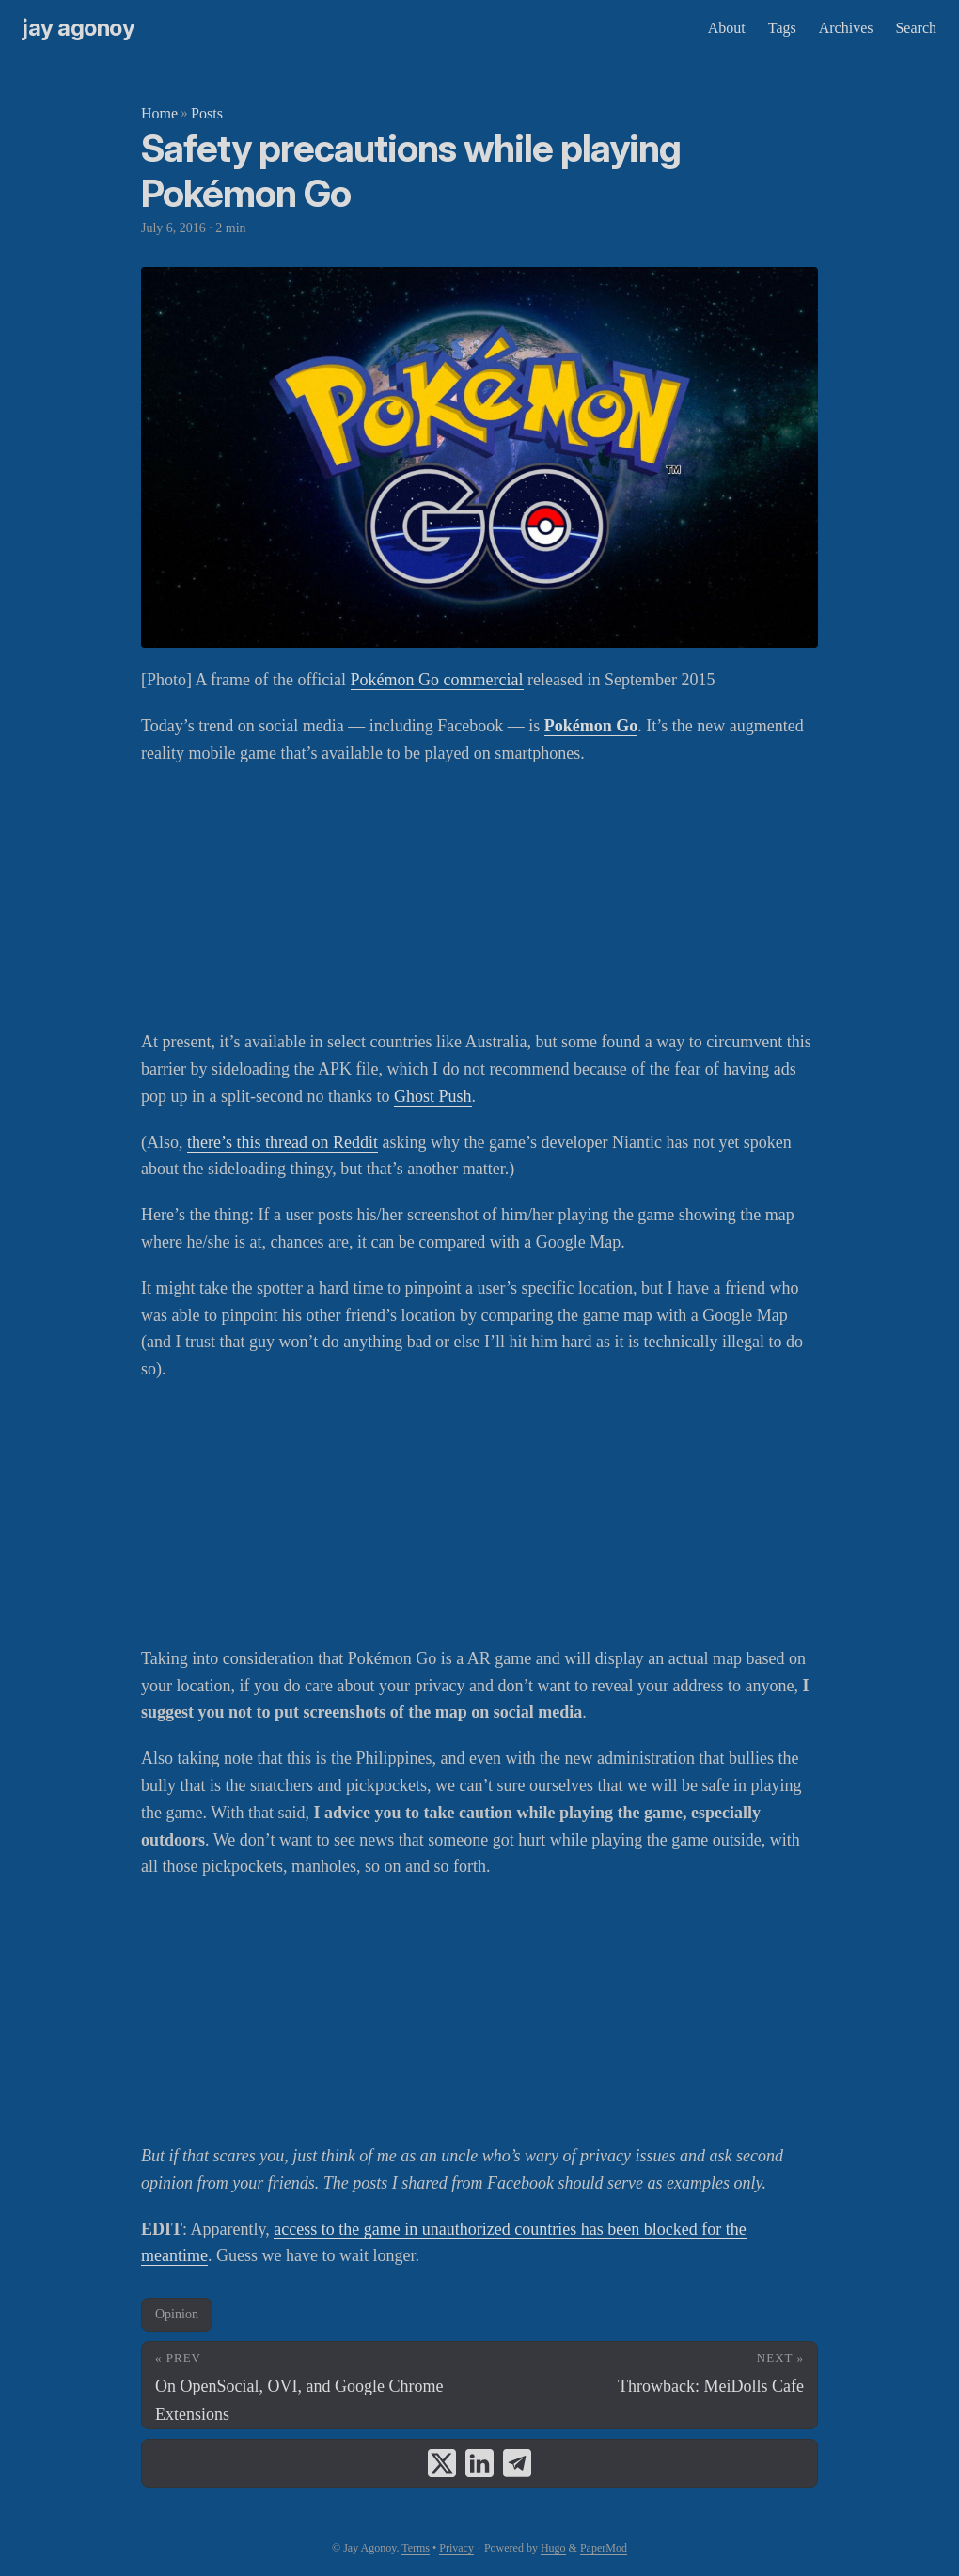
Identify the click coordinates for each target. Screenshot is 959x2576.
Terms (415, 2547)
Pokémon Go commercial (437, 679)
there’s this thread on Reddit (282, 1142)
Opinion (176, 2314)
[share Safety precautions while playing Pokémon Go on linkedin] (479, 2463)
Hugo (553, 2547)
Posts (207, 113)
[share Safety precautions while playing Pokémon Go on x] (442, 2463)
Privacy (456, 2547)
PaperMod (603, 2547)
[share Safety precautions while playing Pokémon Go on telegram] (517, 2463)
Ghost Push (433, 1096)
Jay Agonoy (78, 27)
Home (159, 113)
